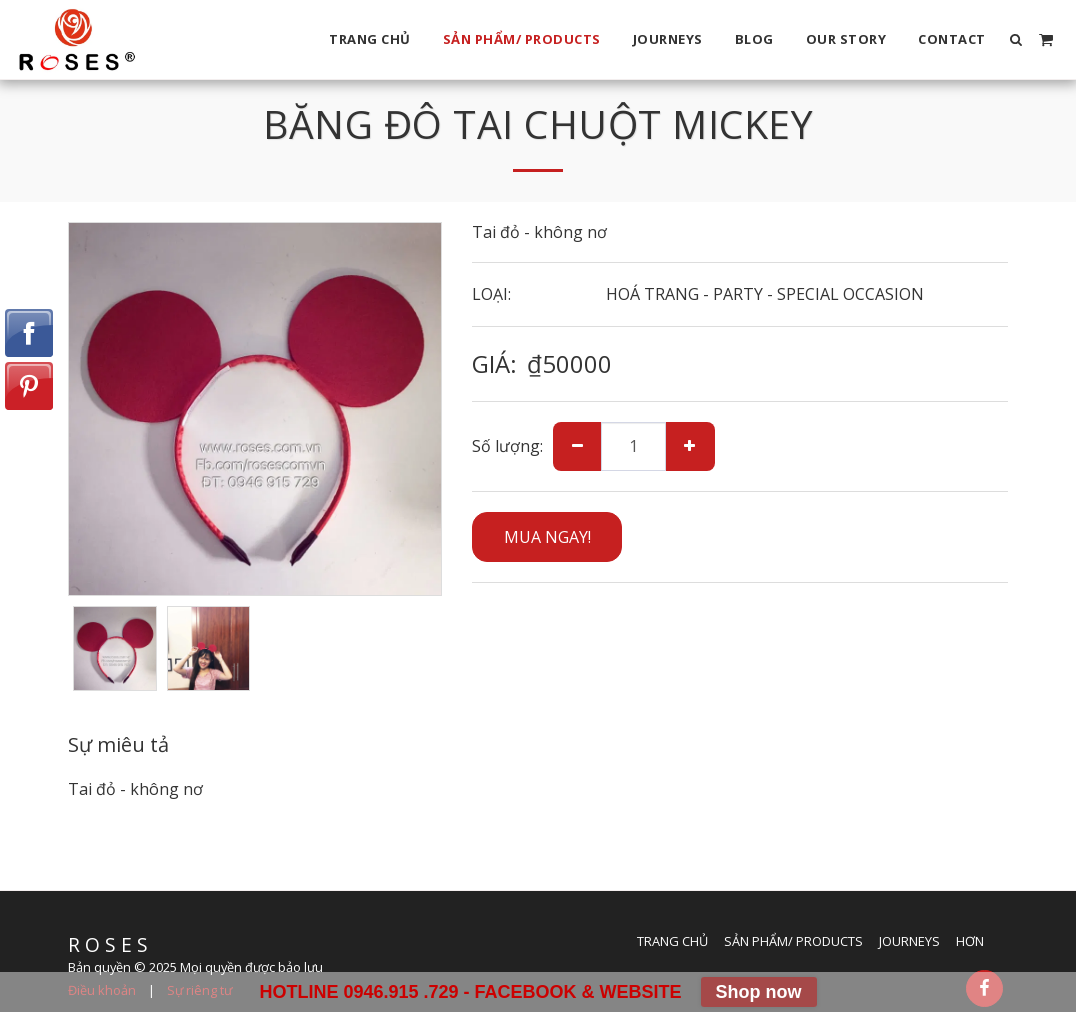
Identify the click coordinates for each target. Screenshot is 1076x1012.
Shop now (759, 992)
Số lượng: (507, 446)
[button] (1016, 39)
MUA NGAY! (547, 537)
